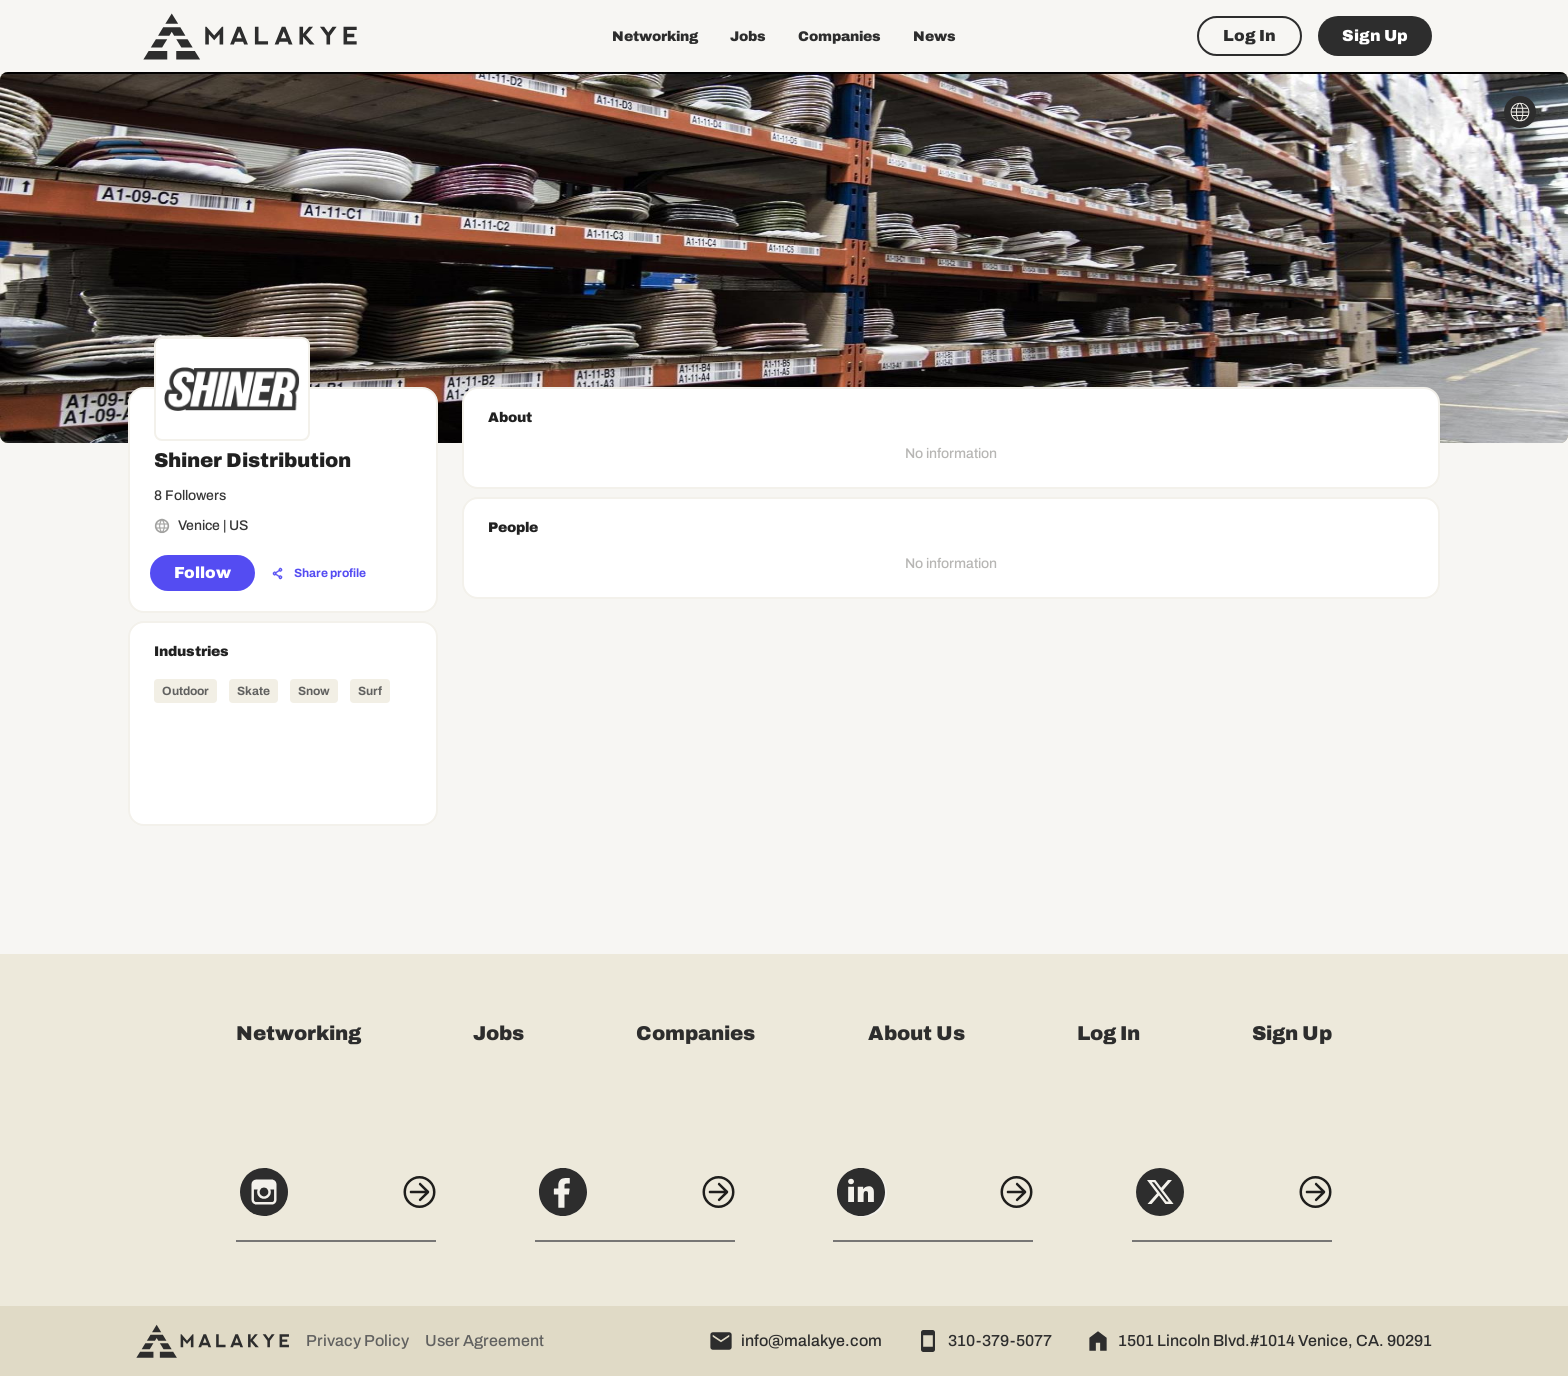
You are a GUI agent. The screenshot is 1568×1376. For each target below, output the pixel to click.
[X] (1232, 1203)
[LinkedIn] (933, 1203)
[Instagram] (336, 1203)
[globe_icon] (1520, 112)
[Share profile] (319, 574)
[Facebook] (635, 1203)
